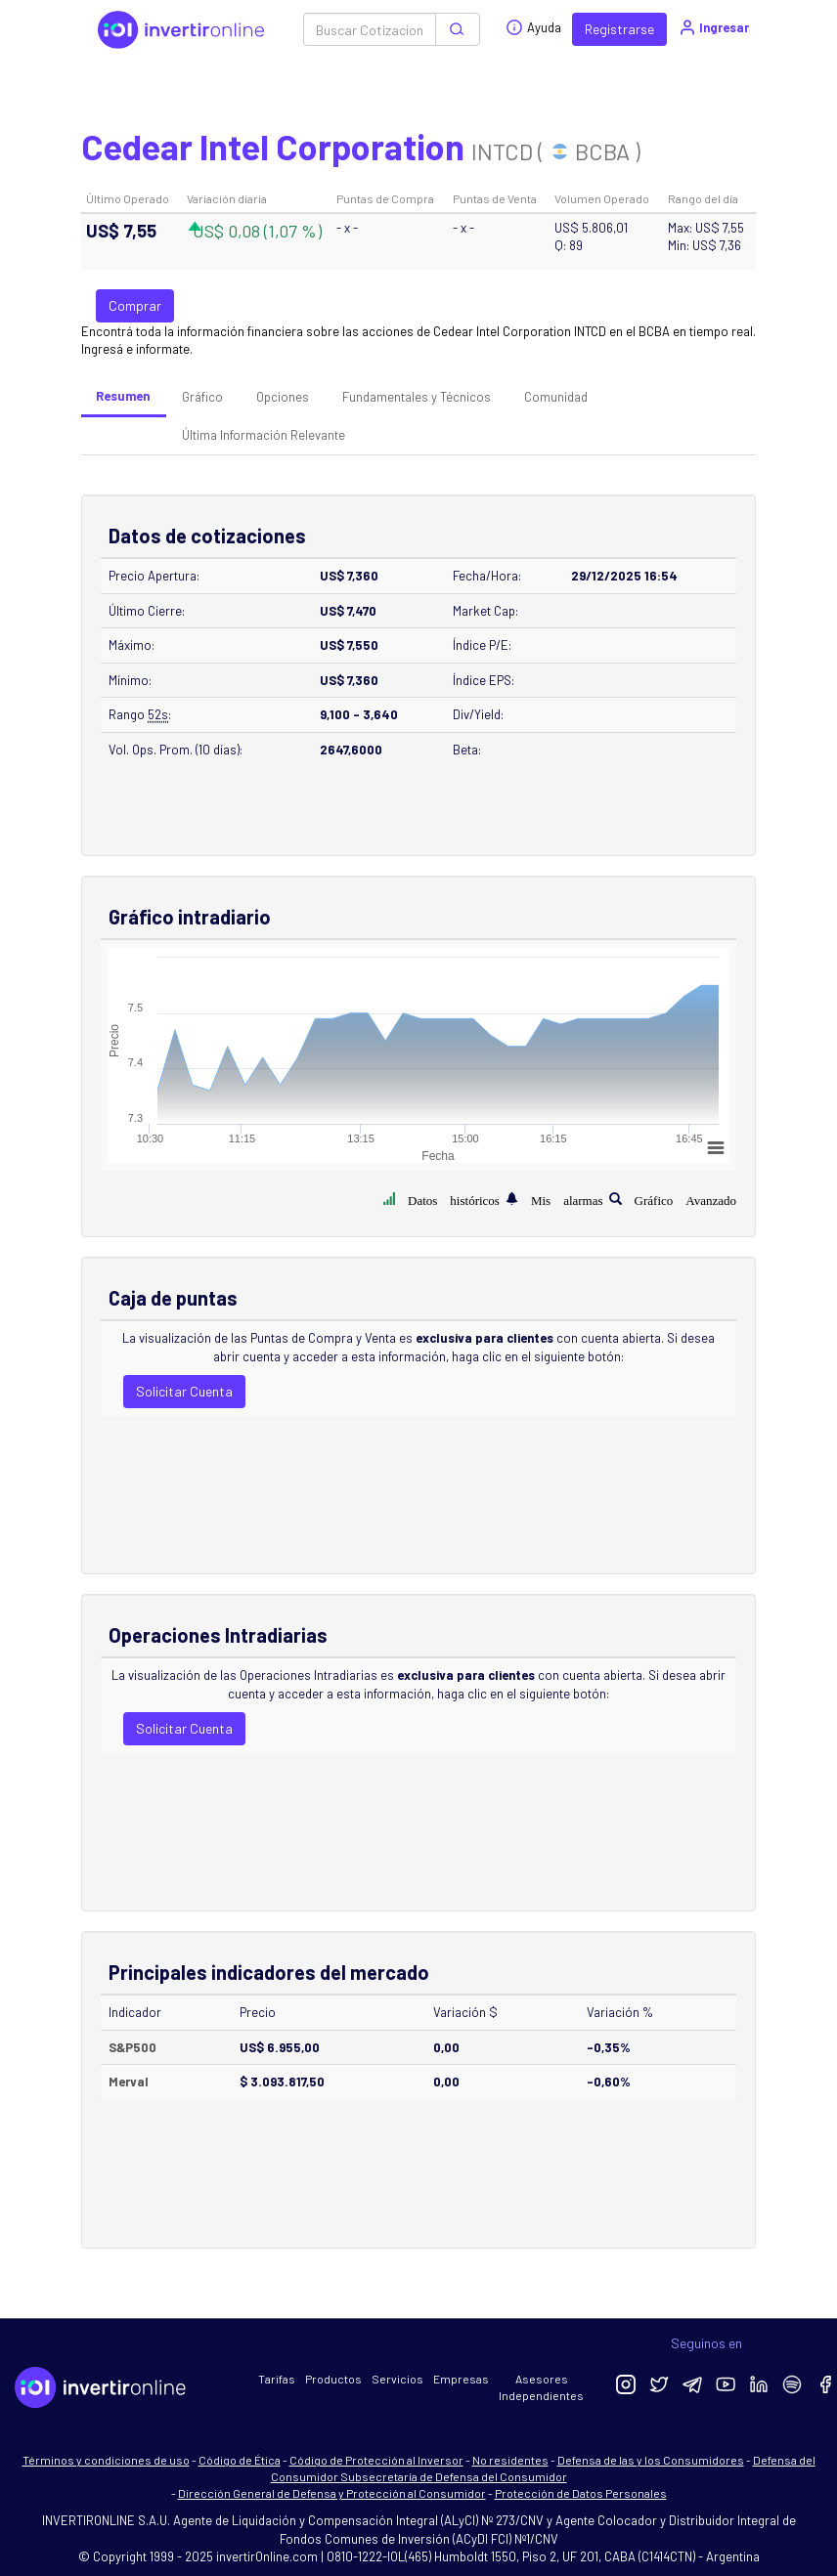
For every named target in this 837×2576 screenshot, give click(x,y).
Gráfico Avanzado (685, 1198)
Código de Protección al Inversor (376, 2460)
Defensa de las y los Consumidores (650, 2460)
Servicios (397, 2378)
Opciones (282, 397)
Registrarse (619, 29)
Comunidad (556, 397)
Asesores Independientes (541, 2387)
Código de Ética (239, 2460)
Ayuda (533, 27)
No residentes (510, 2460)
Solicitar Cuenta (184, 1391)
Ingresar (713, 27)
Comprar (135, 305)
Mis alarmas (567, 1198)
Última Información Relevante (263, 435)
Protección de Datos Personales (581, 2493)
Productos (333, 2378)
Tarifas (276, 2378)
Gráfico (202, 397)
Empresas (461, 2378)
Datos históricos (454, 1198)
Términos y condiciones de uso (106, 2460)
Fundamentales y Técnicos (416, 397)
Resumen (123, 396)
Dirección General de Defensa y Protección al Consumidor (332, 2493)
